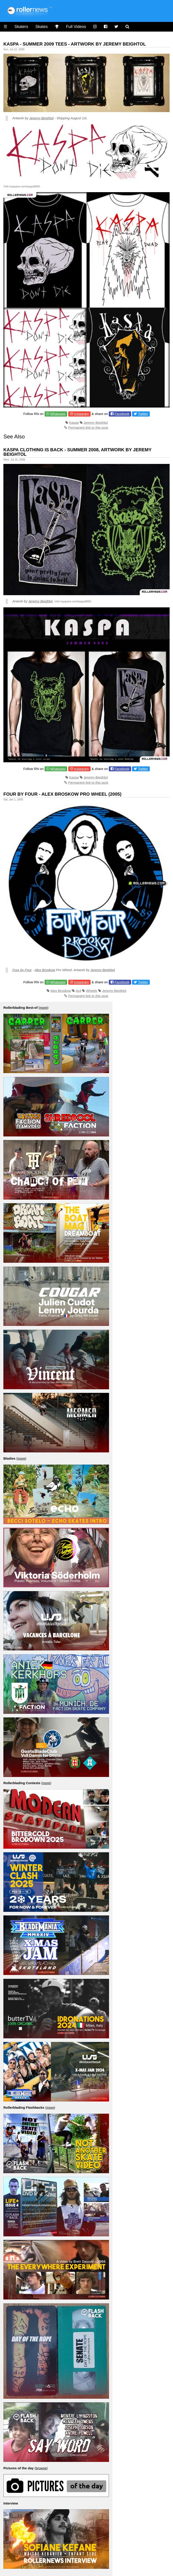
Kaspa (74, 422)
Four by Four (22, 970)
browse (41, 2468)
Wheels (91, 991)
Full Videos (76, 26)
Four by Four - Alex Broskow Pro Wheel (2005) (62, 794)
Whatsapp (58, 414)
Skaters (21, 26)
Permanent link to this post (88, 427)
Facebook (121, 414)
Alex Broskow (45, 970)
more (43, 1007)
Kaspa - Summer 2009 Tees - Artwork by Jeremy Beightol (74, 43)
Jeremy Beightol (41, 118)
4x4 (78, 991)
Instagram (81, 414)
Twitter (143, 414)
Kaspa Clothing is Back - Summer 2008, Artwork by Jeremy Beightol (77, 452)
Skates (41, 26)
